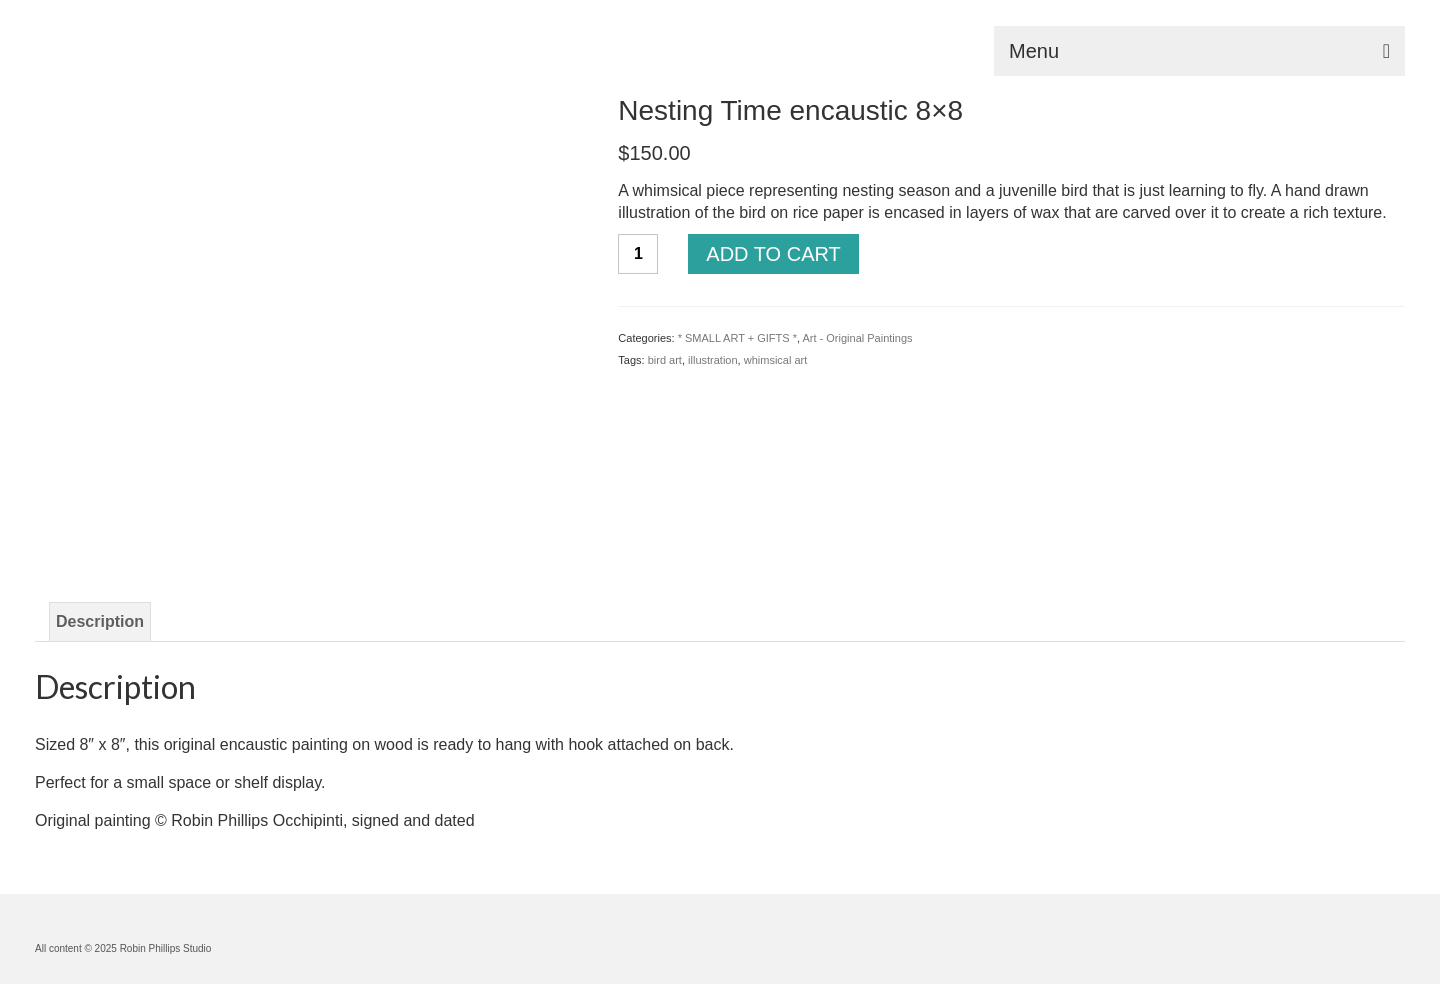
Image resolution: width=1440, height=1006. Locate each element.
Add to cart (773, 254)
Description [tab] (100, 621)
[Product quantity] (638, 254)
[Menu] (1199, 51)
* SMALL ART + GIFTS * (737, 338)
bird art (665, 360)
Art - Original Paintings (857, 338)
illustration (713, 360)
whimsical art (776, 360)
